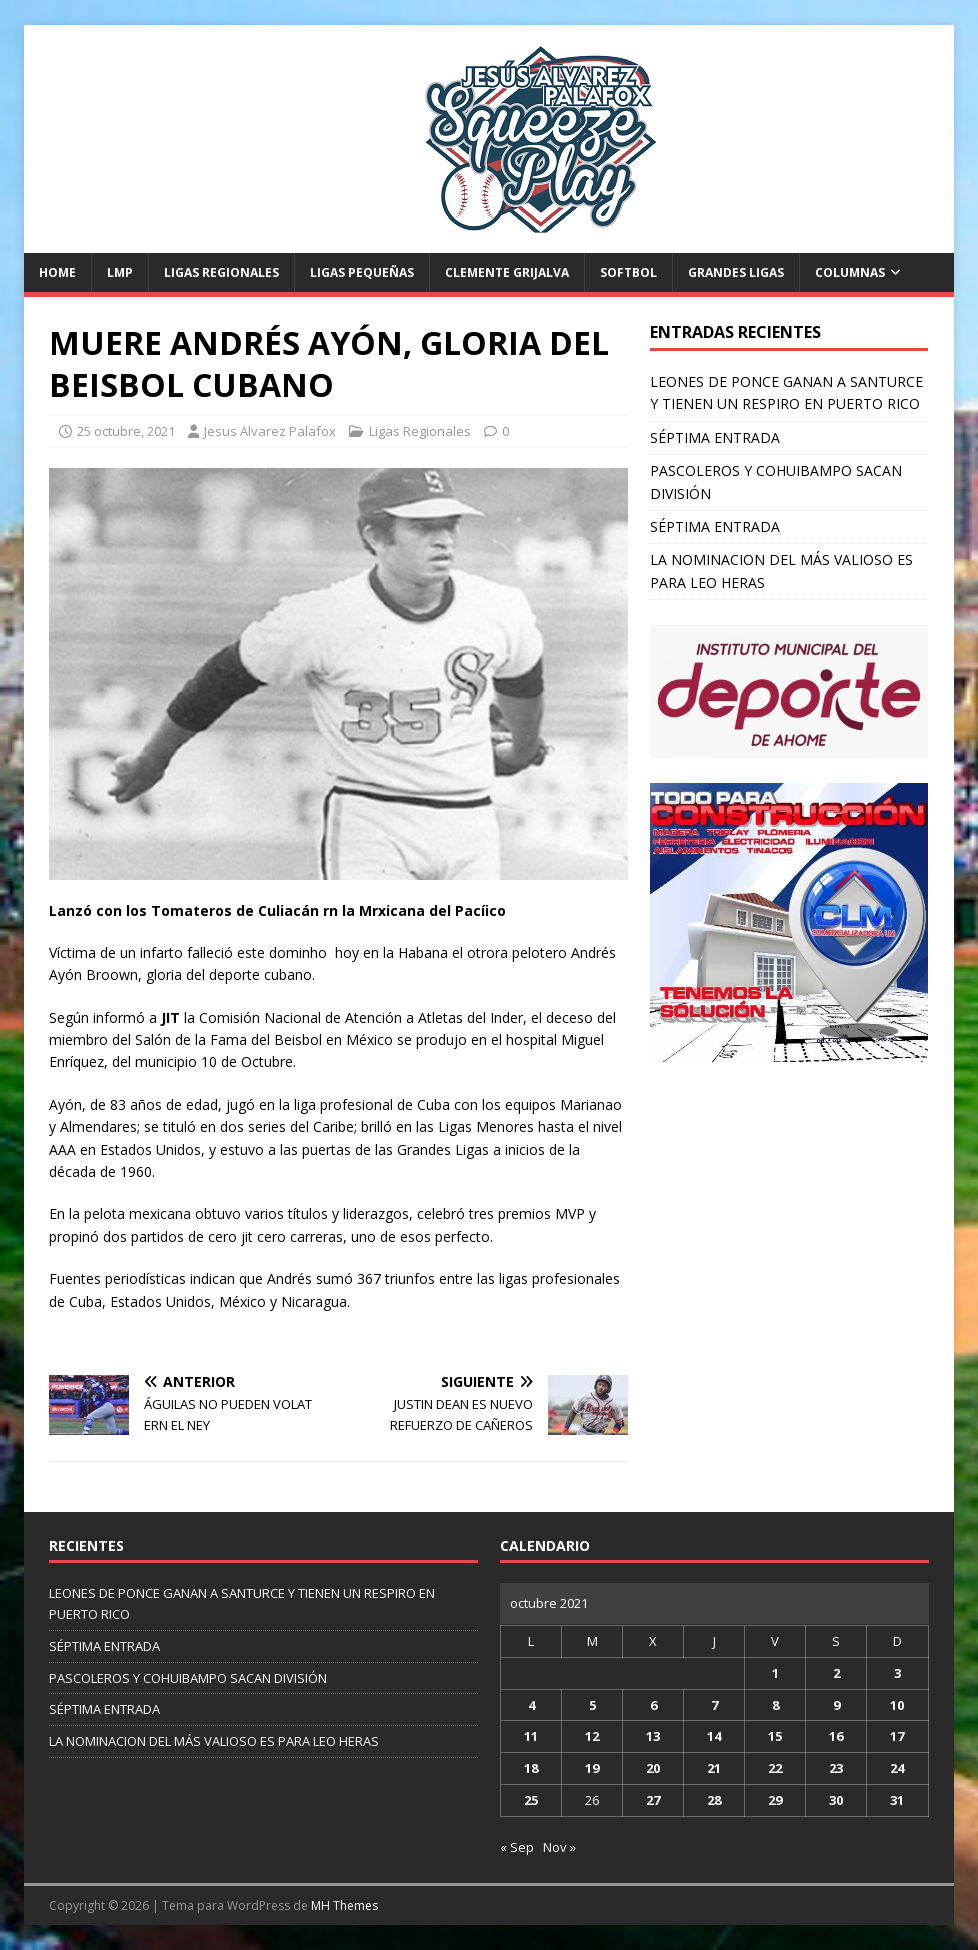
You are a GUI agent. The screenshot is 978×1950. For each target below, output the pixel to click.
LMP (120, 272)
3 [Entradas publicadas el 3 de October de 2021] (897, 1673)
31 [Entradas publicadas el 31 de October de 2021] (897, 1800)
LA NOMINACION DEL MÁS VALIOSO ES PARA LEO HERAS (214, 1741)
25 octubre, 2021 (126, 431)
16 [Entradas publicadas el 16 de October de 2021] (836, 1736)
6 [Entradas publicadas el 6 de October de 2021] (653, 1705)
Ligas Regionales (221, 272)
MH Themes (344, 1905)
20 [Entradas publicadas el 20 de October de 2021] (653, 1768)
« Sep (517, 1847)
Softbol (628, 272)
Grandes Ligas (736, 272)
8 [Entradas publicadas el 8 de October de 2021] (775, 1705)
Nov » (559, 1847)
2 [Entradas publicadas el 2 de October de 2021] (836, 1673)
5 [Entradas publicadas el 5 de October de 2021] (592, 1705)
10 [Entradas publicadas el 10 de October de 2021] (897, 1705)
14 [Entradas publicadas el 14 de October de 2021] (714, 1736)
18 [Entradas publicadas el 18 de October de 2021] (531, 1768)
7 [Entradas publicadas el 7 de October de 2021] (714, 1705)
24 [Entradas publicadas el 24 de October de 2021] (897, 1768)
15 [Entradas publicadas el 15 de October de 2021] (775, 1736)
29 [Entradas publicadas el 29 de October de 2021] (775, 1800)
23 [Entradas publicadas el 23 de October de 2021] (836, 1768)
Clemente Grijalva (507, 272)
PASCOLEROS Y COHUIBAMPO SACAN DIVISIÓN (188, 1678)
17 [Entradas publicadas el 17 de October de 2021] (897, 1736)
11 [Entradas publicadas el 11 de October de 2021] (531, 1736)
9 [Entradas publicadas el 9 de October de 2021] (836, 1705)
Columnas (850, 272)
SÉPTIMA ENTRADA (715, 437)
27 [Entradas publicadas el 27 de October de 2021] (653, 1800)
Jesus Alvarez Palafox (270, 431)
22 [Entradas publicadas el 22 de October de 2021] (775, 1768)
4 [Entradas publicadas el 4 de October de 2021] (531, 1705)
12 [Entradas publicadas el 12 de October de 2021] (592, 1736)
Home (57, 272)
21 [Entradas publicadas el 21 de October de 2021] (714, 1768)
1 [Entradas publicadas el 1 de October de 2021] (775, 1673)
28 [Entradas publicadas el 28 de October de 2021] (714, 1800)
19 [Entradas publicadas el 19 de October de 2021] (592, 1768)
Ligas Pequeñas (362, 272)
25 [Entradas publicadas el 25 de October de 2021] (531, 1800)
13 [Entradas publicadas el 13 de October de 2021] (653, 1736)
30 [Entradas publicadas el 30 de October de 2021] (836, 1800)
